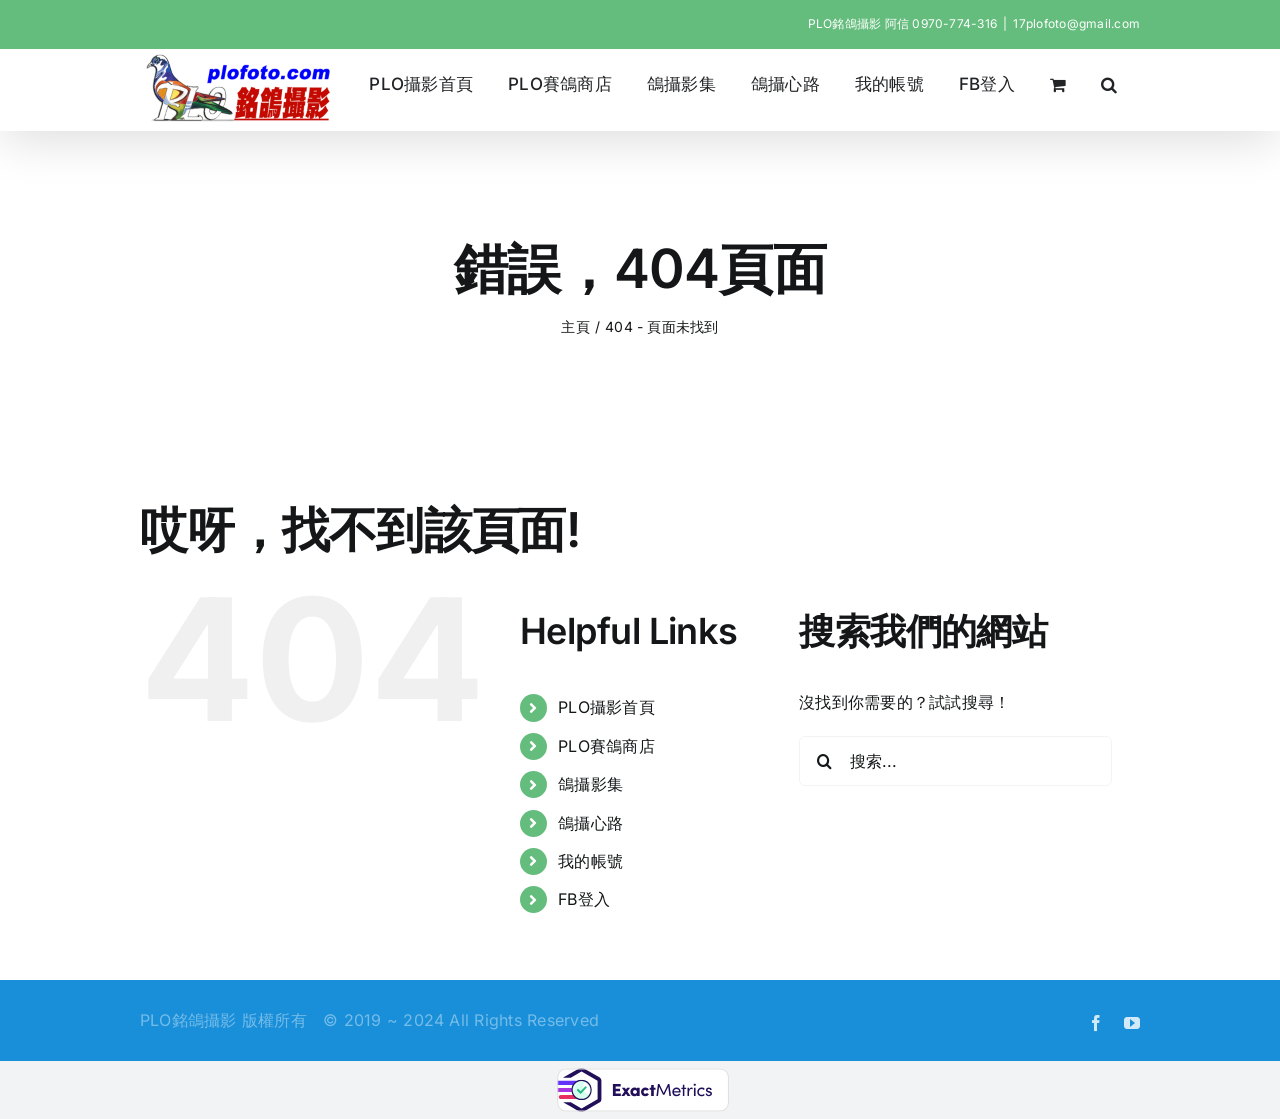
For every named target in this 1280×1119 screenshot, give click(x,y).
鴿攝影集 (590, 784)
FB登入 (584, 899)
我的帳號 (590, 861)
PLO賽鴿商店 (606, 746)
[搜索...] (955, 761)
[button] (1109, 84)
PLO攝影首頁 (606, 707)
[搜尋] (824, 761)
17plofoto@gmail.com (1076, 23)
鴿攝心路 (590, 823)
